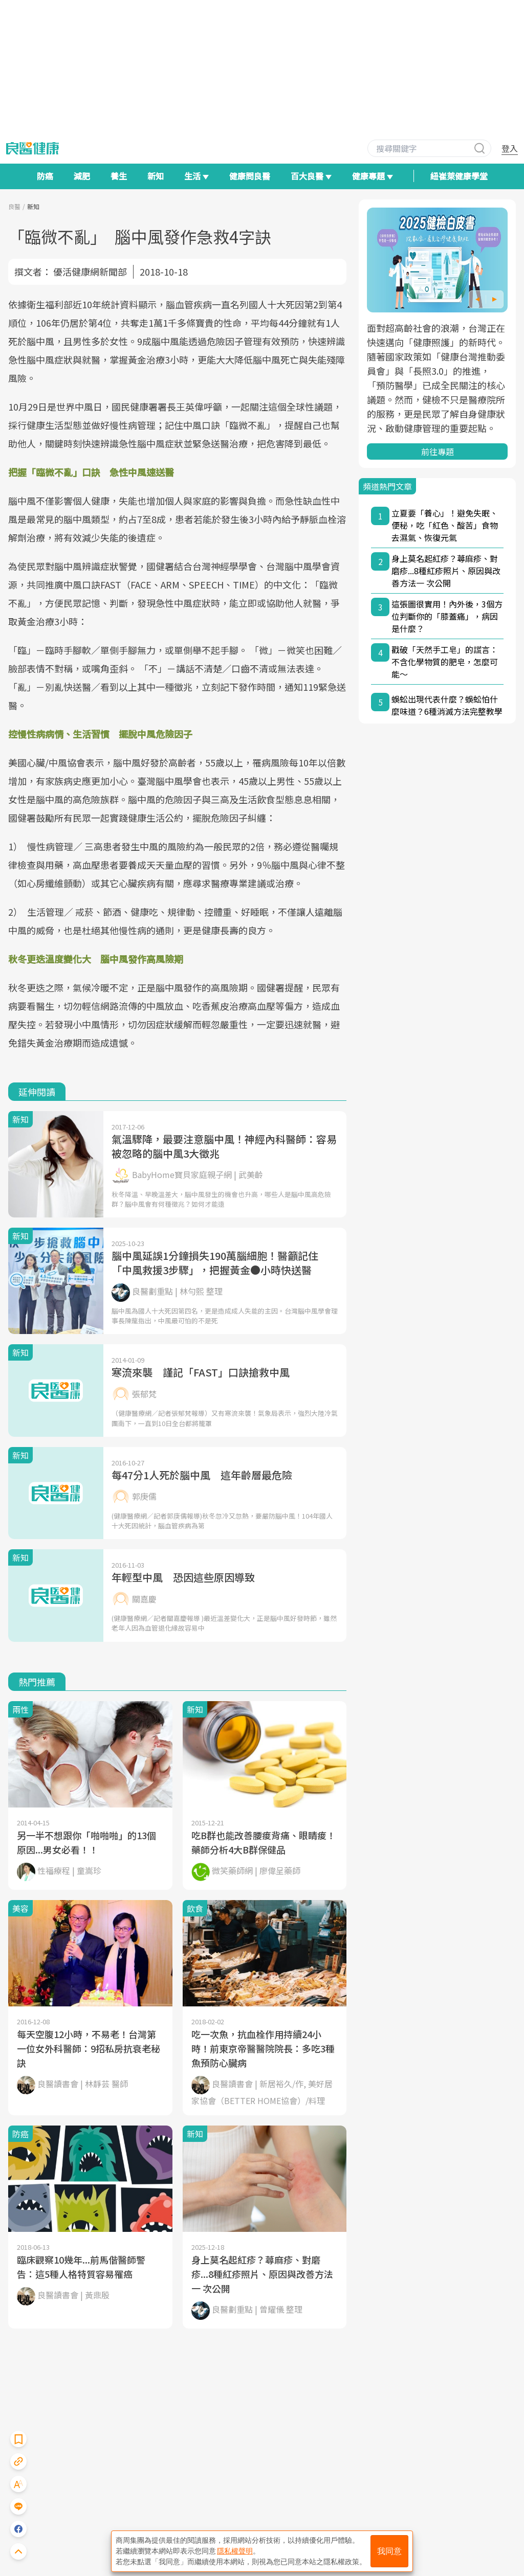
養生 (119, 176)
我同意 (389, 2551)
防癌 (45, 176)
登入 (509, 148)
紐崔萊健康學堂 (459, 176)
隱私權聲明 (235, 2551)
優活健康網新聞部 (90, 271)
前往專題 (437, 451)
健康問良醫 (249, 176)
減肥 (82, 176)
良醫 (14, 206)
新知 (155, 176)
